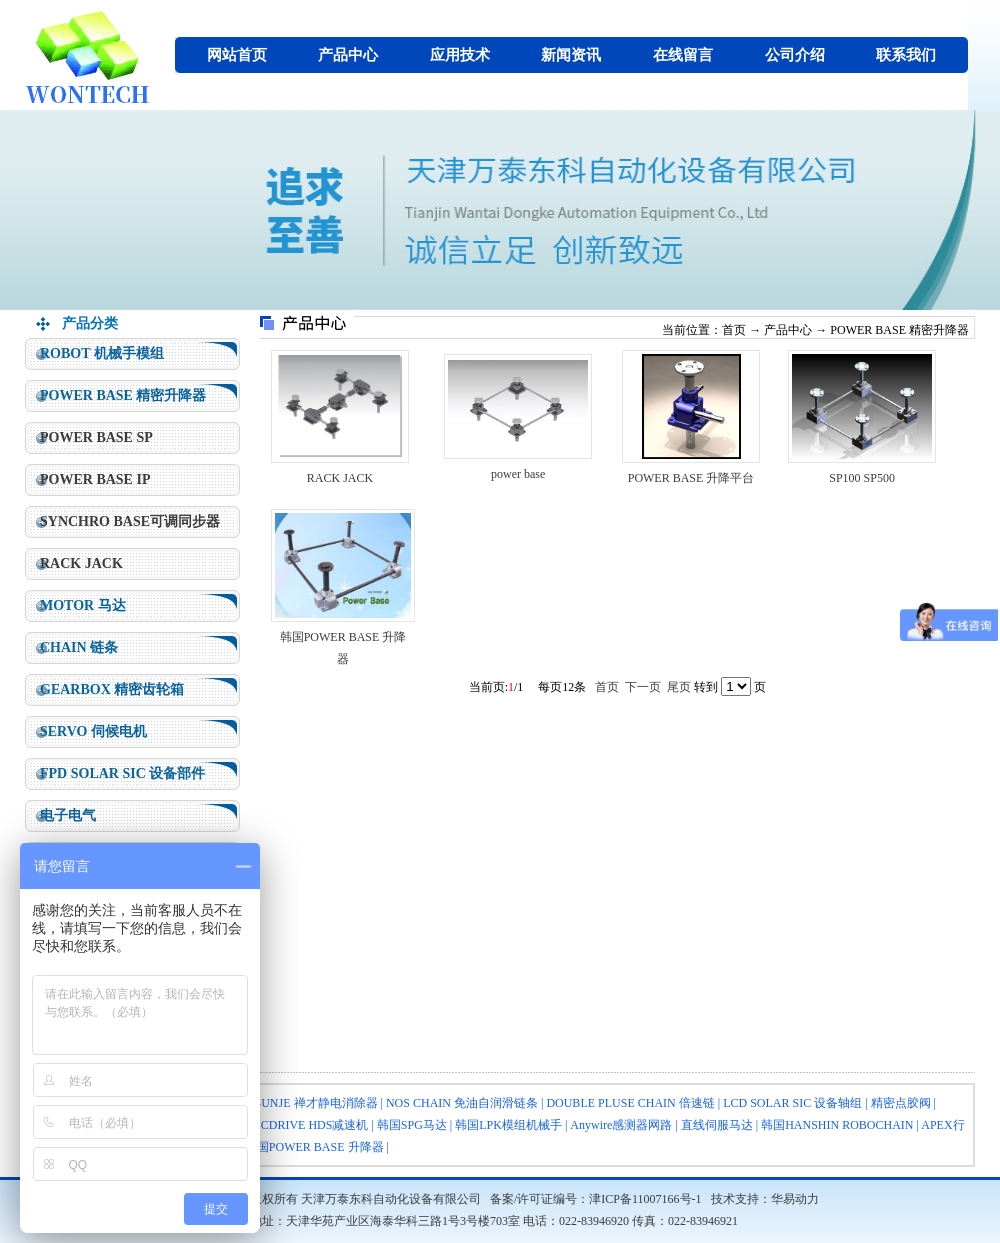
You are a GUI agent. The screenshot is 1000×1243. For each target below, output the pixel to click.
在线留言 (683, 55)
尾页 (679, 687)
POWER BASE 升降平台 (691, 478)
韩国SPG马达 (412, 1125)
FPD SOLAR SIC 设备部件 (122, 773)
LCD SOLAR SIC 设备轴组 (792, 1103)
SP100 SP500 (862, 478)
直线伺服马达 (717, 1125)
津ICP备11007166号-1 (645, 1199)
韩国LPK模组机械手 (508, 1125)
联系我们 (906, 55)
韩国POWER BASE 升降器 (314, 1147)
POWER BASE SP (96, 437)
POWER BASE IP (95, 479)
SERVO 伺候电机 (93, 731)
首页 (734, 330)
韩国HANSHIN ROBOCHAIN (837, 1125)
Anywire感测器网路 (621, 1125)
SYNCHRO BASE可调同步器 (130, 521)
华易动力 (795, 1199)
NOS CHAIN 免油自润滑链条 (462, 1103)
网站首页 (237, 55)
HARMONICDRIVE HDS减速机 (285, 1125)
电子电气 (68, 815)
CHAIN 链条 (79, 647)
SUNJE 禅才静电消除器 (316, 1103)
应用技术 (460, 55)
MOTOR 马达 (83, 605)
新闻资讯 (571, 55)
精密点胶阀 (901, 1103)
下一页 (643, 687)
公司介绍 (795, 55)
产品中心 (348, 55)
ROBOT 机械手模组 (102, 353)
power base (518, 474)
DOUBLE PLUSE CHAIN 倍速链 (630, 1103)
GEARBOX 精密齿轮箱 (112, 689)
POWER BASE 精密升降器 (123, 395)
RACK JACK (81, 563)
